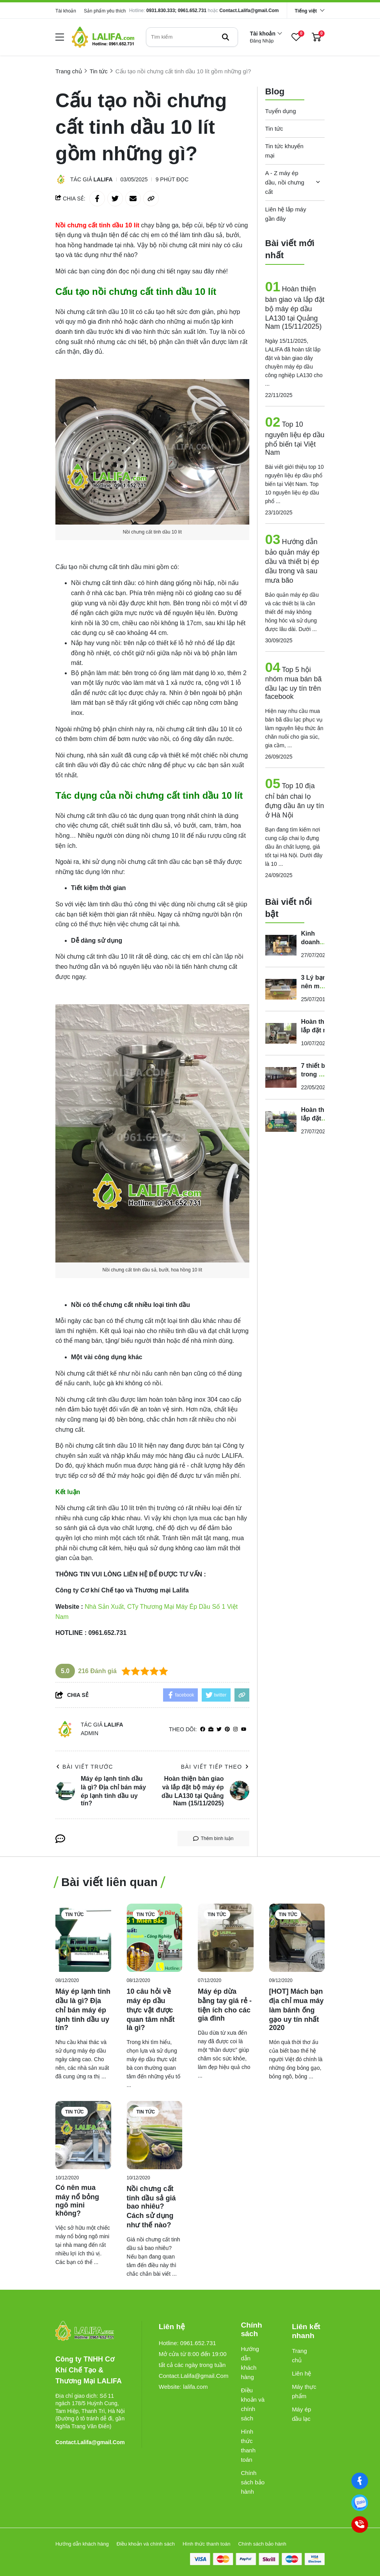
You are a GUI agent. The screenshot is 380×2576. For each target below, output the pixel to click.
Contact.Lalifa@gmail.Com (249, 10)
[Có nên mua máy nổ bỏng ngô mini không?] (83, 2135)
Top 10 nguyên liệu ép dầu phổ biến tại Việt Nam (295, 438)
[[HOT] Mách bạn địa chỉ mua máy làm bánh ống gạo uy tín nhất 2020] (297, 1938)
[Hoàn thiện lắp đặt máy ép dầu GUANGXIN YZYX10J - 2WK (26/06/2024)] (281, 1033)
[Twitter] (219, 1729)
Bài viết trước (84, 1767)
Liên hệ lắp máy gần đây (285, 214)
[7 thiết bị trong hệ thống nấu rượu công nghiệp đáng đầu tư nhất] (281, 1077)
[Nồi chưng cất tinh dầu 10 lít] (98, 225)
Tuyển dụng (280, 111)
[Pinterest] (227, 1729)
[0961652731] (360, 2502)
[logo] (103, 37)
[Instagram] (235, 1729)
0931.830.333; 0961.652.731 (176, 10)
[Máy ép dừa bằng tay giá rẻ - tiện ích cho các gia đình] (226, 1938)
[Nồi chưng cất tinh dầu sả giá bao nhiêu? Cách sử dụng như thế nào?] (155, 2135)
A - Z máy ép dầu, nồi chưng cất (284, 182)
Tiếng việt (306, 11)
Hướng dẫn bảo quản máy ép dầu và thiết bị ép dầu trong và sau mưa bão (292, 561)
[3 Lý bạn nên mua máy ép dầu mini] (281, 989)
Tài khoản (65, 11)
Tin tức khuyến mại (284, 151)
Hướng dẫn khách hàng (250, 2363)
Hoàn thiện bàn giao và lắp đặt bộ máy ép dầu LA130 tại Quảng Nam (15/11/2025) (295, 307)
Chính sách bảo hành (253, 2482)
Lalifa (103, 179)
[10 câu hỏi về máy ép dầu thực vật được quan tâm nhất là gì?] (155, 1938)
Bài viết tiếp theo (215, 1767)
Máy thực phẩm (304, 2391)
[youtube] (243, 1729)
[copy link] (151, 198)
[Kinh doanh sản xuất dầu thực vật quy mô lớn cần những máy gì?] (281, 945)
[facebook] (202, 1729)
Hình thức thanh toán (248, 2445)
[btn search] (225, 37)
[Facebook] (360, 2481)
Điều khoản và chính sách (253, 2404)
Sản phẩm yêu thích (105, 11)
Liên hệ (301, 2373)
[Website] (210, 1729)
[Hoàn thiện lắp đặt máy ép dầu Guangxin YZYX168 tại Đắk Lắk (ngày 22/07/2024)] (281, 1121)
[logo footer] (90, 2331)
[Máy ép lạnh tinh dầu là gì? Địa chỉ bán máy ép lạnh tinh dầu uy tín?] (83, 1938)
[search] (192, 37)
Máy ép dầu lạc (301, 2414)
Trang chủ (299, 2355)
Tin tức (274, 128)
